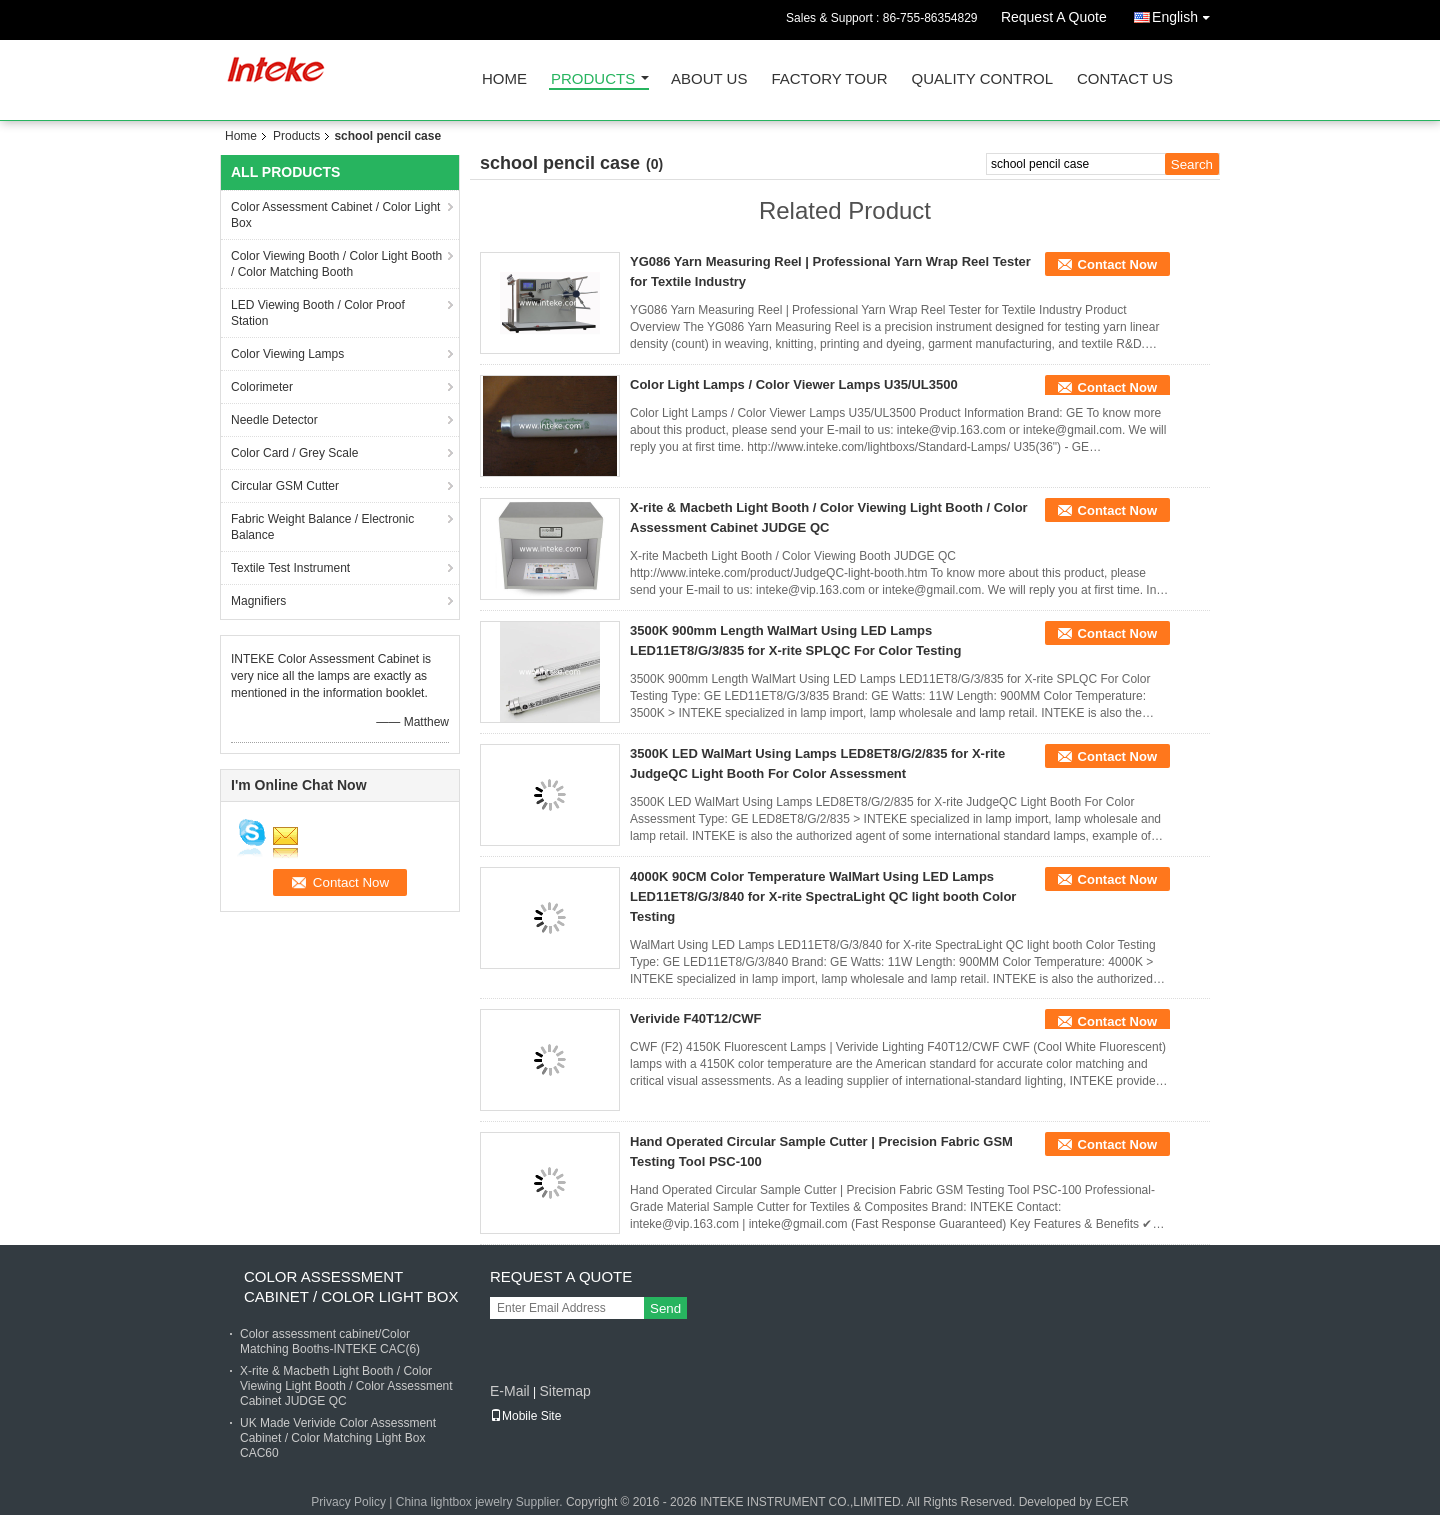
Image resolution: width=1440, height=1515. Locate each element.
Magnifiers (258, 601)
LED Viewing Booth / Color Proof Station (318, 313)
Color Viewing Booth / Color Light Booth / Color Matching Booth (336, 264)
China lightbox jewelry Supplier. (481, 1502)
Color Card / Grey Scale (294, 453)
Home (504, 79)
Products (593, 79)
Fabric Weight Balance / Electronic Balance (322, 527)
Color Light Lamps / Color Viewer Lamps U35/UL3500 (794, 384)
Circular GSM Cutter (285, 486)
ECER (1111, 1502)
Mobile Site (525, 1416)
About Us (709, 79)
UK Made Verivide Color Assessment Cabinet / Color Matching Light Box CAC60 (338, 1438)
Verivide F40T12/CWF (696, 1018)
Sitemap (564, 1391)
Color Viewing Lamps (287, 354)
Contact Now (1117, 264)
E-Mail (510, 1391)
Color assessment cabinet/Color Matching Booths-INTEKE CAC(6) (330, 1341)
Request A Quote (1054, 17)
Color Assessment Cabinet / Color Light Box (335, 215)
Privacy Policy (348, 1502)
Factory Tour (829, 79)
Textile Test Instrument (290, 568)
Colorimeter (262, 387)
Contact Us (1125, 79)
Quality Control (982, 79)
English (1186, 13)
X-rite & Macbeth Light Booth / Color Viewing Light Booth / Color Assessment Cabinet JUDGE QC (346, 1386)
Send (665, 1308)
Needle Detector (274, 420)
